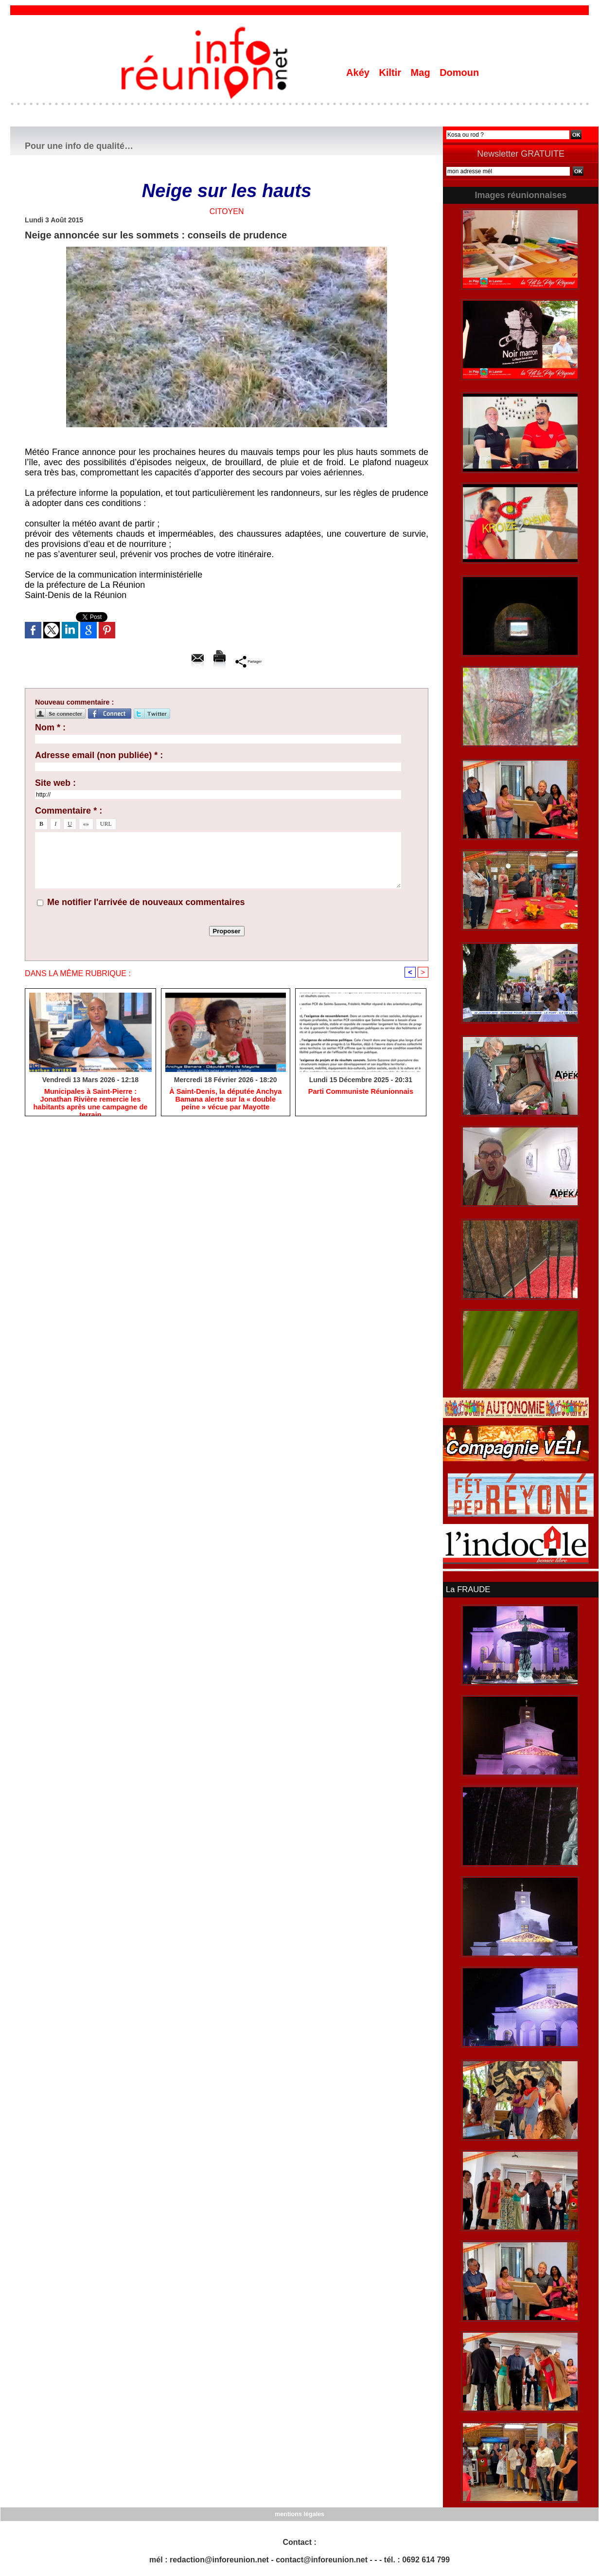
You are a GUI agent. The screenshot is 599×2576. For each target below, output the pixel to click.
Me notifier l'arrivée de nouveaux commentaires (146, 902)
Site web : (55, 783)
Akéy (359, 72)
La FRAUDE (467, 1589)
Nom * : (50, 727)
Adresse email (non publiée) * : (99, 755)
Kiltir (391, 72)
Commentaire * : (68, 811)
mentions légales (299, 2513)
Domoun (459, 72)
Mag (422, 72)
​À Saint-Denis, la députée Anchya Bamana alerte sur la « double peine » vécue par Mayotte (225, 1100)
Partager (248, 661)
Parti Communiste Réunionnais (360, 1092)
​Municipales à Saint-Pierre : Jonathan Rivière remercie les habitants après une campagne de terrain (90, 1100)
